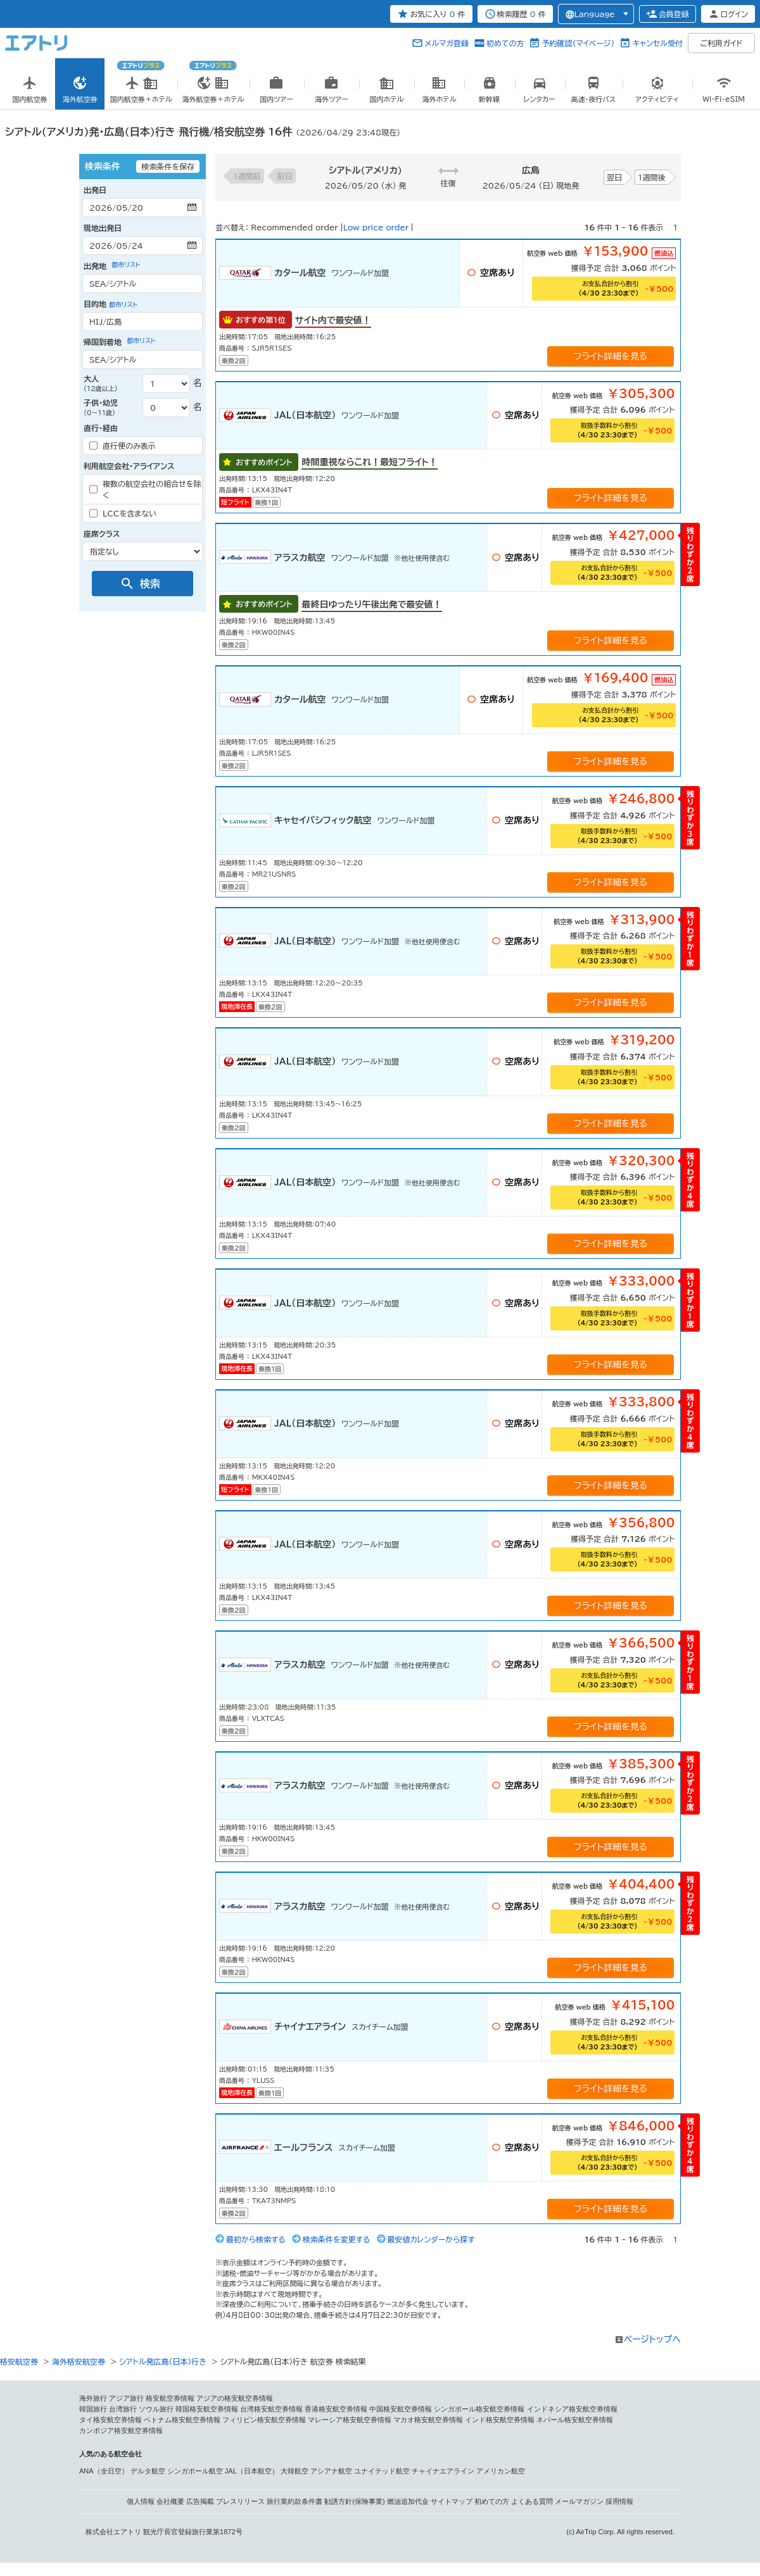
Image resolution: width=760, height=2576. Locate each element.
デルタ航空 (147, 2471)
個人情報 (141, 2501)
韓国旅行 (93, 2409)
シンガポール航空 (195, 2471)
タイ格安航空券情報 (110, 2419)
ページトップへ (652, 2339)
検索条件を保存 (167, 166)
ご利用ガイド (721, 43)
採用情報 (619, 2501)
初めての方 (505, 43)
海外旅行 (93, 2398)
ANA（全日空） (104, 2471)
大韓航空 (294, 2471)
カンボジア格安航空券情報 (121, 2430)
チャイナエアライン (443, 2471)
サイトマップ (451, 2501)
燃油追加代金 (408, 2501)
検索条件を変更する (336, 2239)
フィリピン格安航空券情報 (264, 2419)
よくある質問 (532, 2501)
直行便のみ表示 (122, 445)
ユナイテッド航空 (382, 2471)
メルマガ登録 (446, 43)
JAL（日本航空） (252, 2471)
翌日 (614, 177)
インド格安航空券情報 (500, 2419)
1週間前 (247, 176)
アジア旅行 (126, 2398)
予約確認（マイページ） (578, 43)
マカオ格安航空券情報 (428, 2419)
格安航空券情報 (170, 2398)
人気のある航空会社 (110, 2454)
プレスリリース (240, 2501)
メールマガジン (579, 2501)
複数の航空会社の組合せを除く (145, 489)
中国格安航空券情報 (400, 2409)
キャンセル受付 (657, 43)
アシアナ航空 (331, 2471)
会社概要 (170, 2501)
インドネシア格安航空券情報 (572, 2409)
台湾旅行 (123, 2409)
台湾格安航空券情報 (271, 2409)
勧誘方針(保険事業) (354, 2501)
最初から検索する (256, 2239)
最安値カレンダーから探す (431, 2239)
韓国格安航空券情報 (206, 2409)
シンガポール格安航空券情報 (479, 2409)
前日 (285, 176)
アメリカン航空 (500, 2471)
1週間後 (652, 177)
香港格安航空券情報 (336, 2409)
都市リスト (125, 264)
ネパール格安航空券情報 (574, 2419)
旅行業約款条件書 (294, 2501)
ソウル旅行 (156, 2409)
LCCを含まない (122, 513)
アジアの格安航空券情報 (234, 2398)
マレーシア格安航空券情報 (349, 2419)
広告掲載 (200, 2501)
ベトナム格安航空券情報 (182, 2419)
